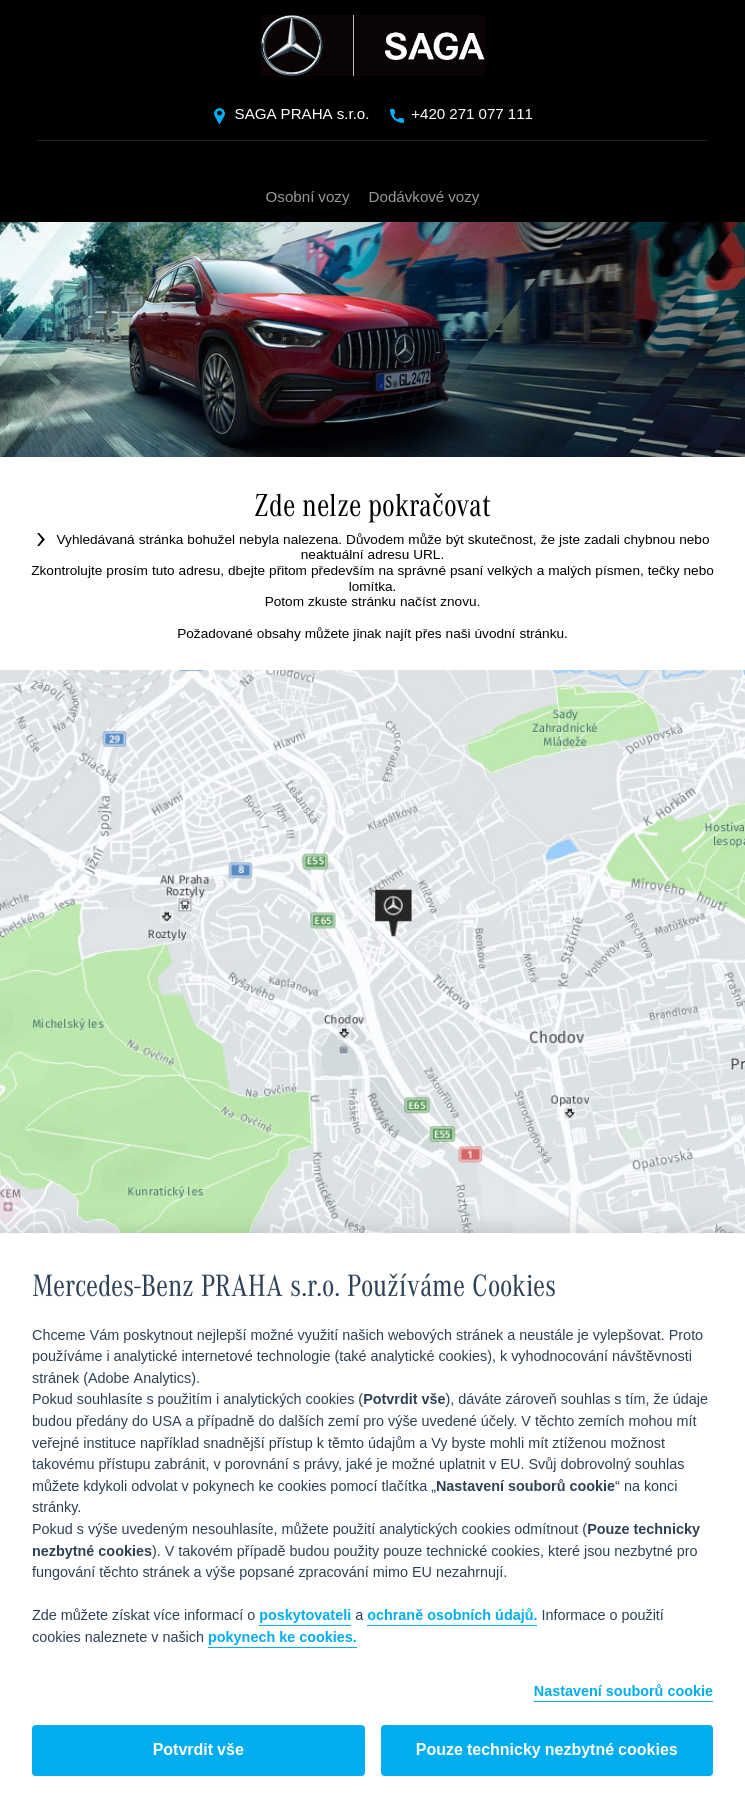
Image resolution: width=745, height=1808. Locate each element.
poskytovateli (305, 1616)
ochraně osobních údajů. (452, 1616)
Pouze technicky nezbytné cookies (547, 1750)
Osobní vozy (308, 196)
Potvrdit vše (198, 1750)
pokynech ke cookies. (282, 1638)
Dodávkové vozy (423, 196)
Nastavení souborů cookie (623, 1692)
